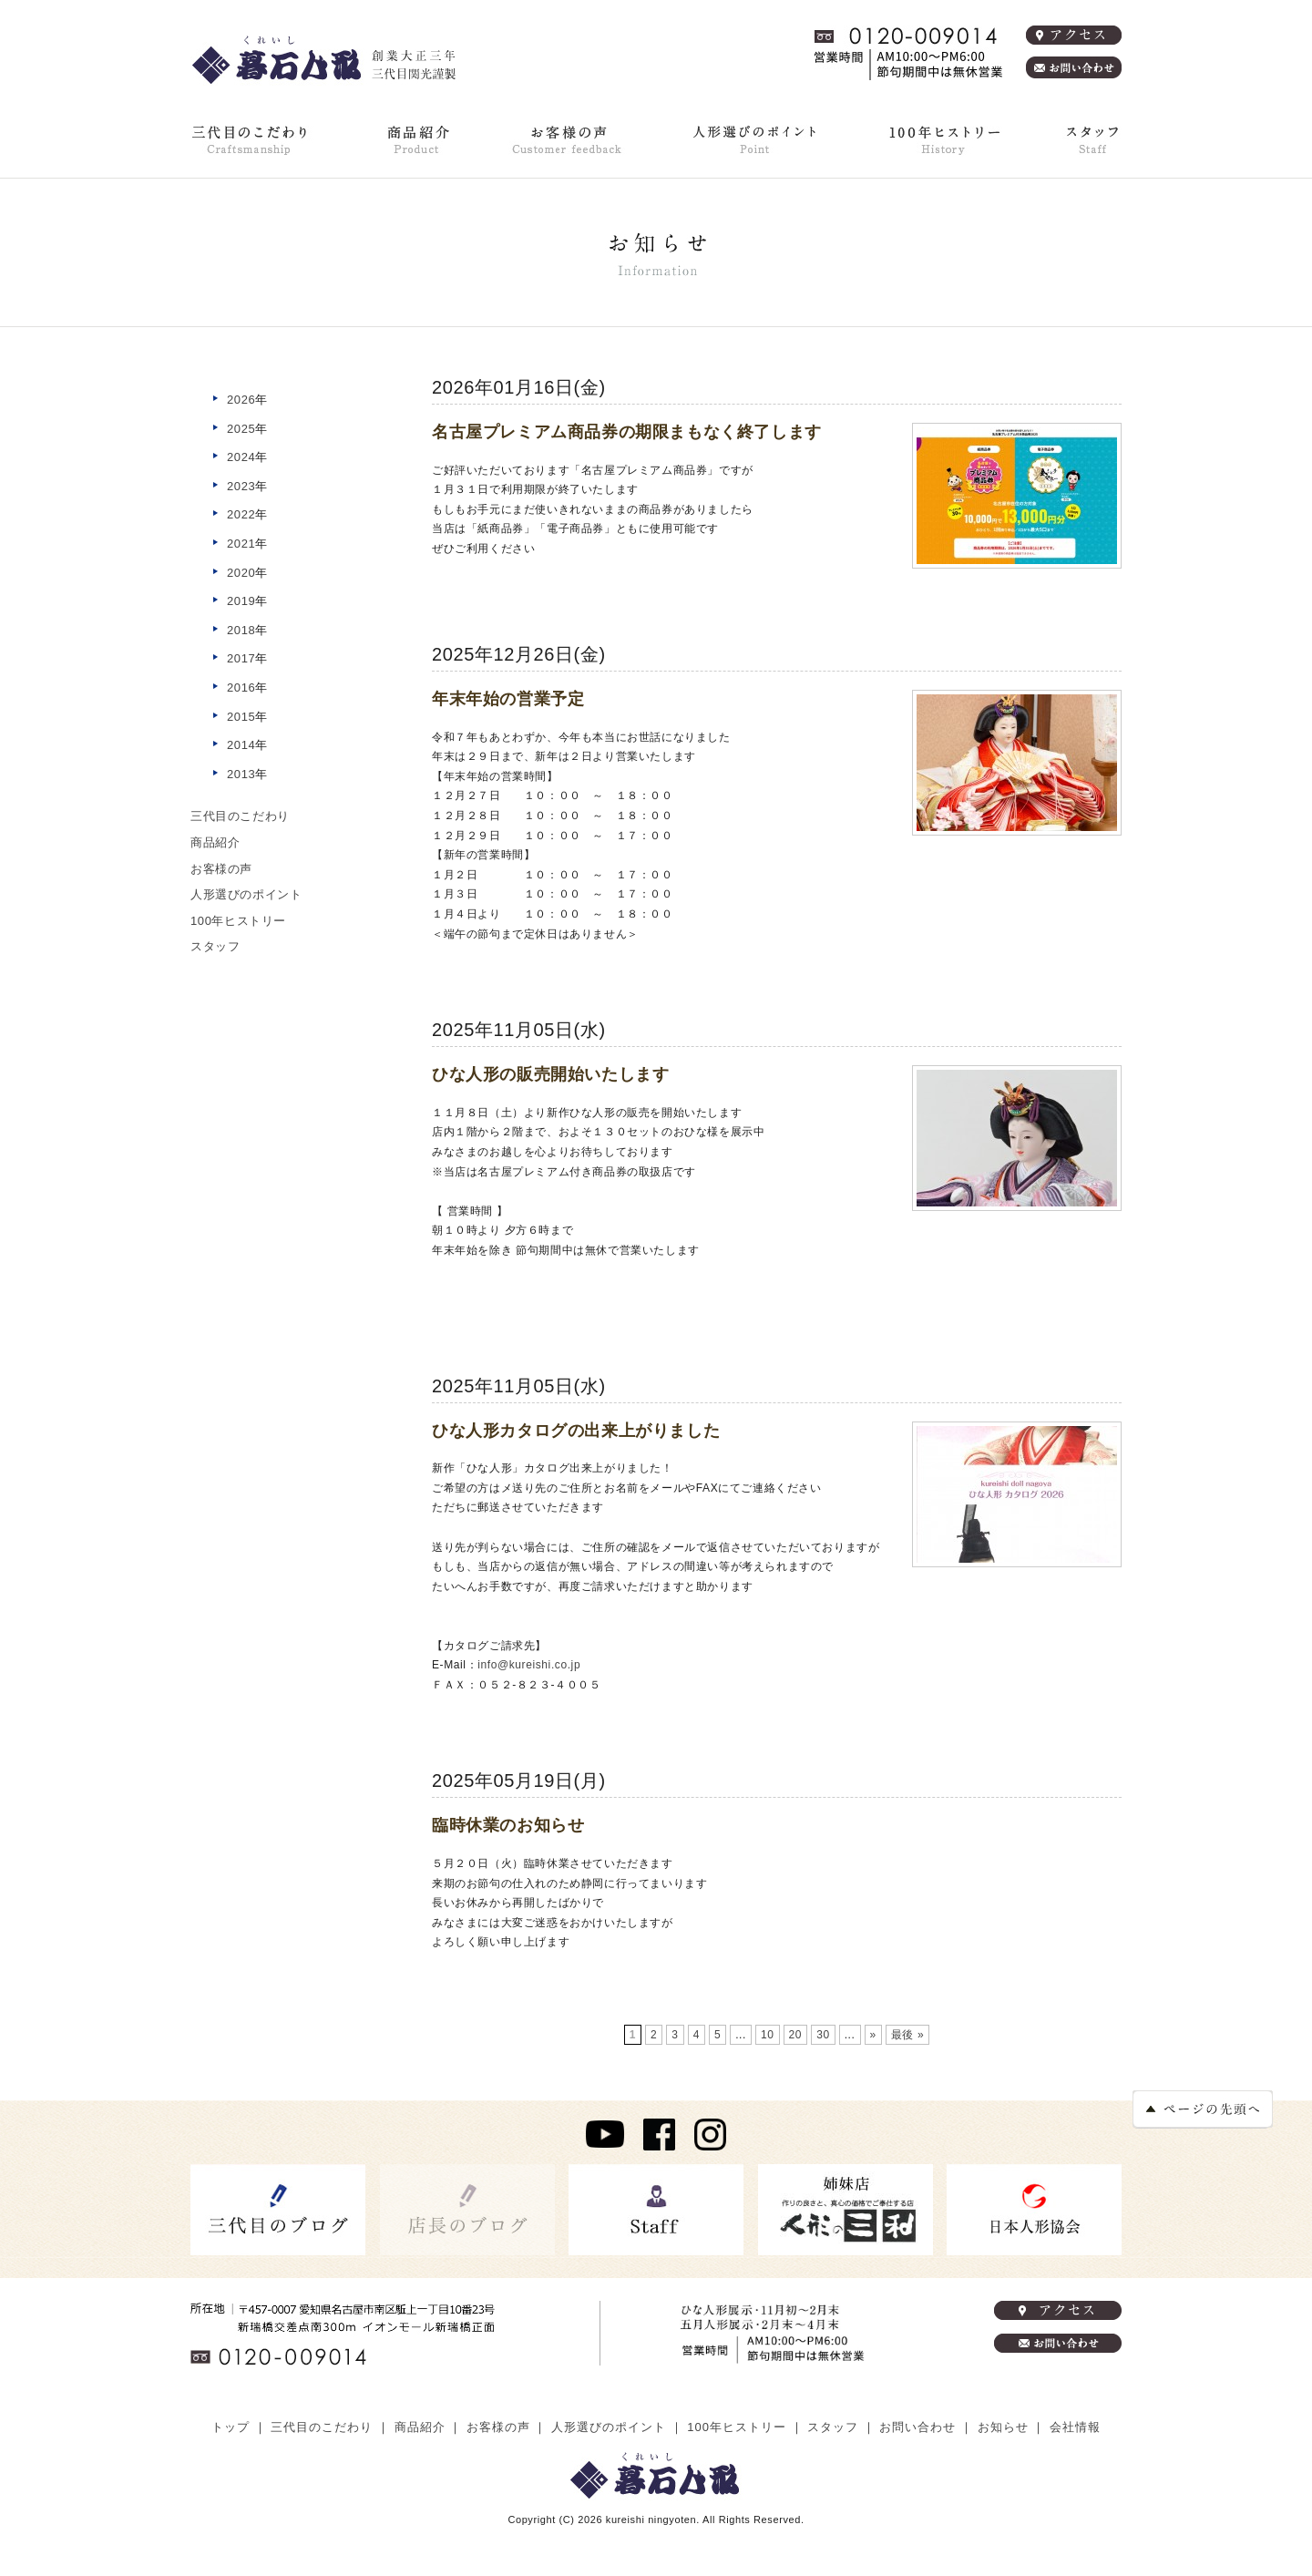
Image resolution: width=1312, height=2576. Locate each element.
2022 (241, 514)
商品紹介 (417, 138)
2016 (241, 687)
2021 (241, 543)
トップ (230, 2427)
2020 (241, 573)
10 (767, 2034)
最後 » (907, 2034)
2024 (241, 457)
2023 (241, 486)
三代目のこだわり (252, 138)
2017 (241, 658)
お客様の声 (568, 138)
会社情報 (1075, 2427)
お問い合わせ (917, 2427)
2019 (241, 601)
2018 (241, 630)
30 (823, 2034)
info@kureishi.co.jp (528, 1664)
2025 (241, 429)
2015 (241, 717)
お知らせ (1003, 2427)
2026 (241, 399)
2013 (241, 774)
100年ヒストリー (940, 138)
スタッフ (215, 946)
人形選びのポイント (753, 138)
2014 (241, 745)
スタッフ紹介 (1091, 138)
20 (796, 2034)
